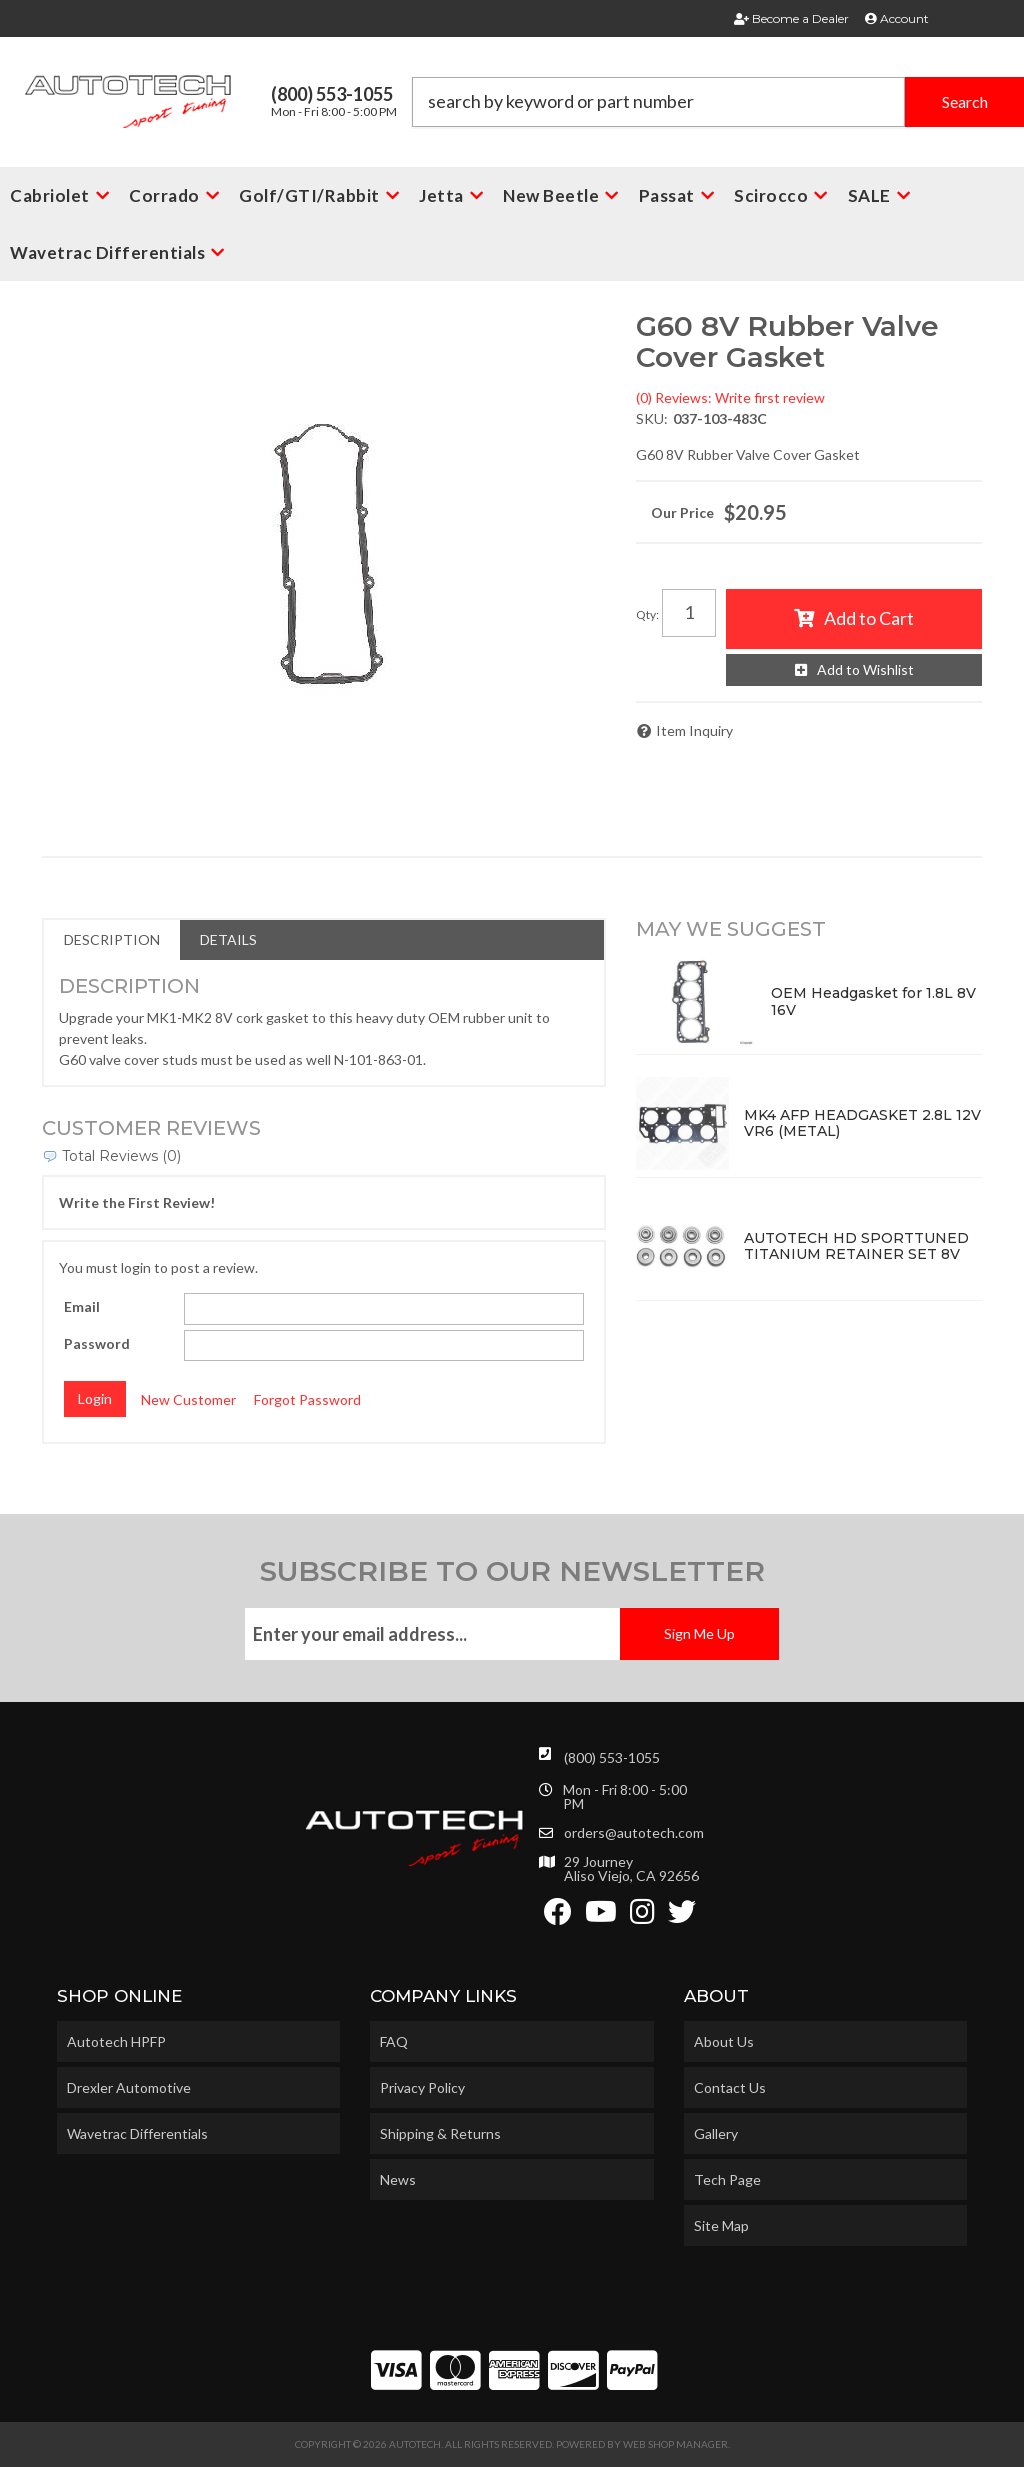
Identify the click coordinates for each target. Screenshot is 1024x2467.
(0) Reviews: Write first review (730, 397)
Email (82, 1306)
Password (97, 1343)
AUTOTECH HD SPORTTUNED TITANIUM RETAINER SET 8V (856, 1246)
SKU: (652, 418)
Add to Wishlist (865, 669)
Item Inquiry (694, 730)
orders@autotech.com (634, 1833)
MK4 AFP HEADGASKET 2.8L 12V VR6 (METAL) (862, 1123)
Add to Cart (869, 618)
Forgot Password (307, 1399)
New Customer (188, 1399)
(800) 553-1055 (612, 1757)
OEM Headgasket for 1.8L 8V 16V (873, 1001)
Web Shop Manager (675, 2444)
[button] (718, 102)
